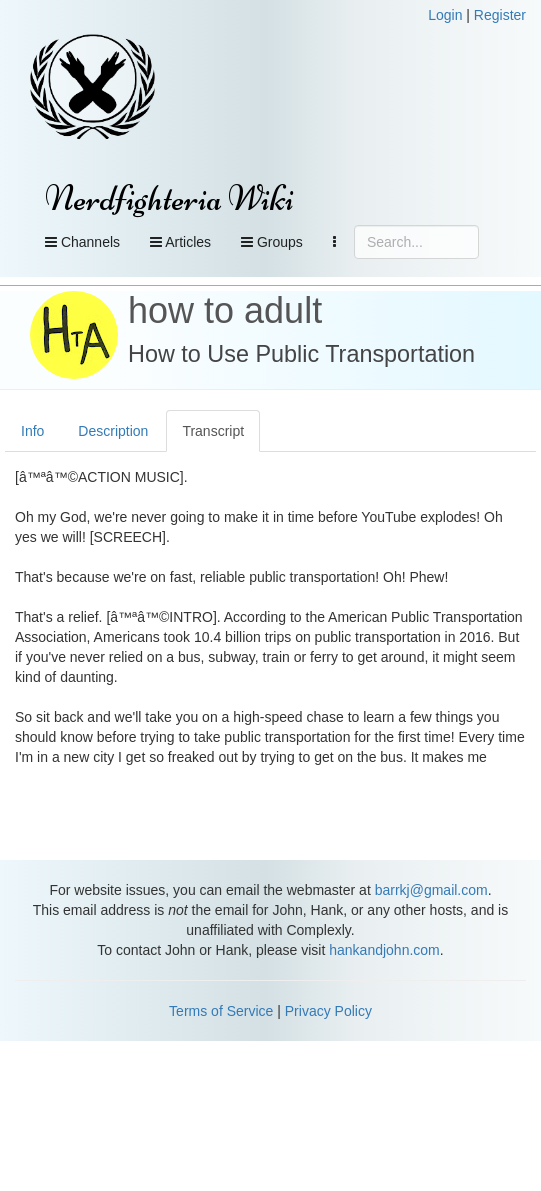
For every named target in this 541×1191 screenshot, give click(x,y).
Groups (272, 242)
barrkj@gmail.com (431, 890)
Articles (180, 242)
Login (445, 15)
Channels (82, 242)
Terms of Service (221, 1011)
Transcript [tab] (213, 431)
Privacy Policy (328, 1011)
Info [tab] (32, 431)
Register (500, 15)
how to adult (225, 310)
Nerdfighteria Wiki (169, 198)
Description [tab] (113, 431)
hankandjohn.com (384, 950)
